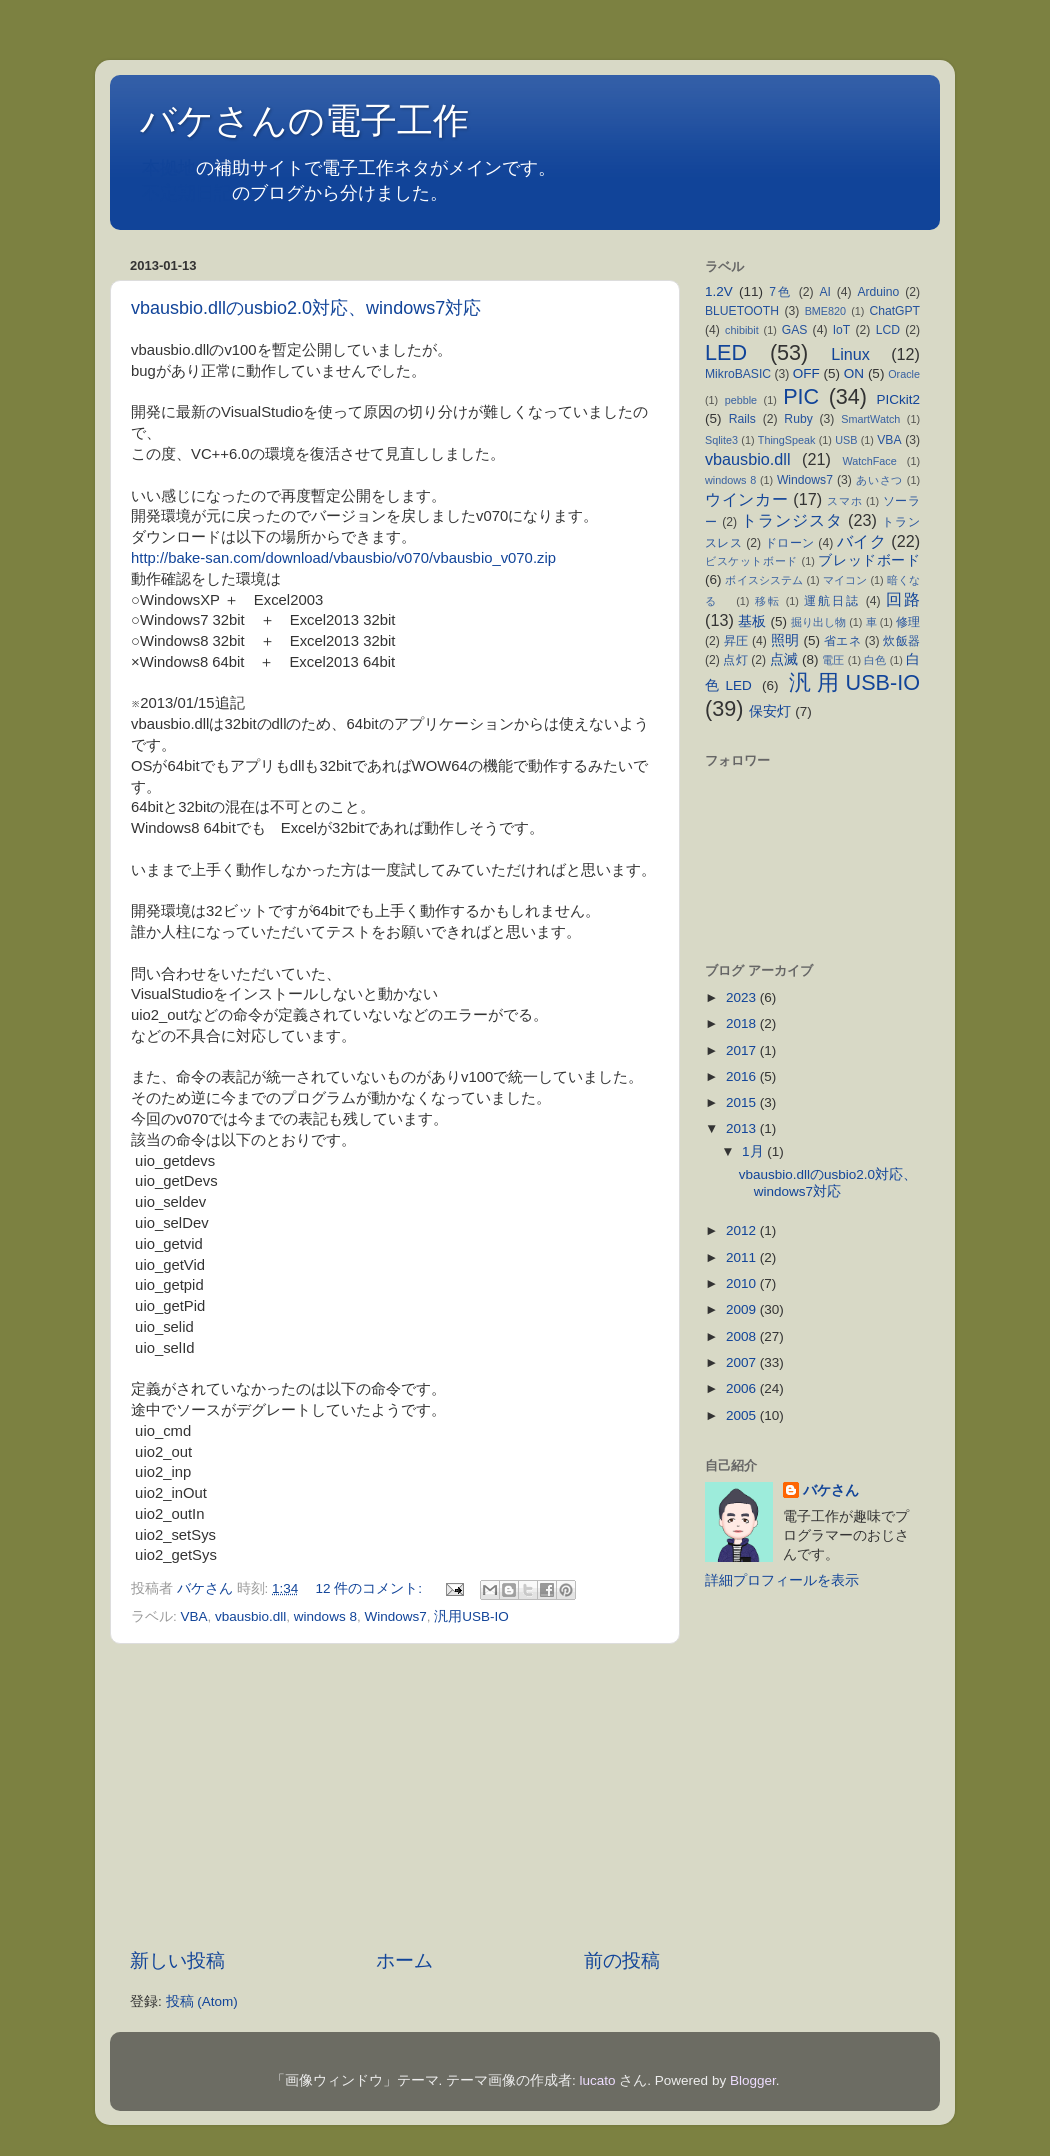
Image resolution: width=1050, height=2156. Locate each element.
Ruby (798, 419)
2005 (743, 1415)
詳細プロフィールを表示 (782, 1580)
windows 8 (325, 1616)
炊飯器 (901, 641)
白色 (875, 660)
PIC (801, 396)
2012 (743, 1230)
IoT (842, 330)
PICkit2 (899, 399)
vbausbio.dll (250, 1616)
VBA (194, 1616)
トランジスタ (791, 520)
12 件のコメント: (371, 1588)
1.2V (719, 291)
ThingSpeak (787, 440)
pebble (741, 400)
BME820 (825, 311)
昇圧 (736, 641)
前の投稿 (622, 1960)
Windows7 (395, 1616)
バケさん (831, 1490)
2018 (743, 1023)
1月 (754, 1151)
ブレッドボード (869, 560)
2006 (743, 1388)
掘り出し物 (818, 622)
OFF (806, 373)
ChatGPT (894, 311)
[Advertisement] (395, 1796)
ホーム (404, 1960)
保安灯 (770, 711)
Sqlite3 (721, 440)
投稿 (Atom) (202, 2001)
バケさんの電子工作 (322, 120)
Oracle (904, 374)
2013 (743, 1128)
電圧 (833, 660)
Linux (850, 354)
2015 (743, 1102)
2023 (743, 997)
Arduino (878, 292)
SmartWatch (870, 419)
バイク (861, 541)
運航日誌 (832, 601)
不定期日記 (187, 193)
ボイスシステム (764, 580)
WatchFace (870, 461)
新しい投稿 (177, 1960)
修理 (908, 622)
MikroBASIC (738, 374)
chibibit (742, 330)
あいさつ (879, 480)
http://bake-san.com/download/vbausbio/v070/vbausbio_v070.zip (343, 558)
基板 (752, 621)
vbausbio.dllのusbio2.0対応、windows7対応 (306, 308)
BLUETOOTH (742, 311)
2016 (743, 1076)
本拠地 (169, 168)
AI (824, 292)
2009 (743, 1309)
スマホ (844, 501)
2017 (743, 1050)
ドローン (790, 543)
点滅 (784, 659)
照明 (785, 640)
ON (854, 373)
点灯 (735, 660)
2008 (743, 1336)
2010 (743, 1283)
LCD (888, 330)
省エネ (842, 641)
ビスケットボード (751, 561)
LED (726, 352)
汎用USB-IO (471, 1616)
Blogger (753, 2080)
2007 (743, 1362)
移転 (768, 601)
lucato (598, 2080)
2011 (743, 1257)
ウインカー (746, 499)
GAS (795, 330)
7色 (781, 292)
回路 (903, 599)
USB (846, 440)
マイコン (845, 580)
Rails (742, 419)
